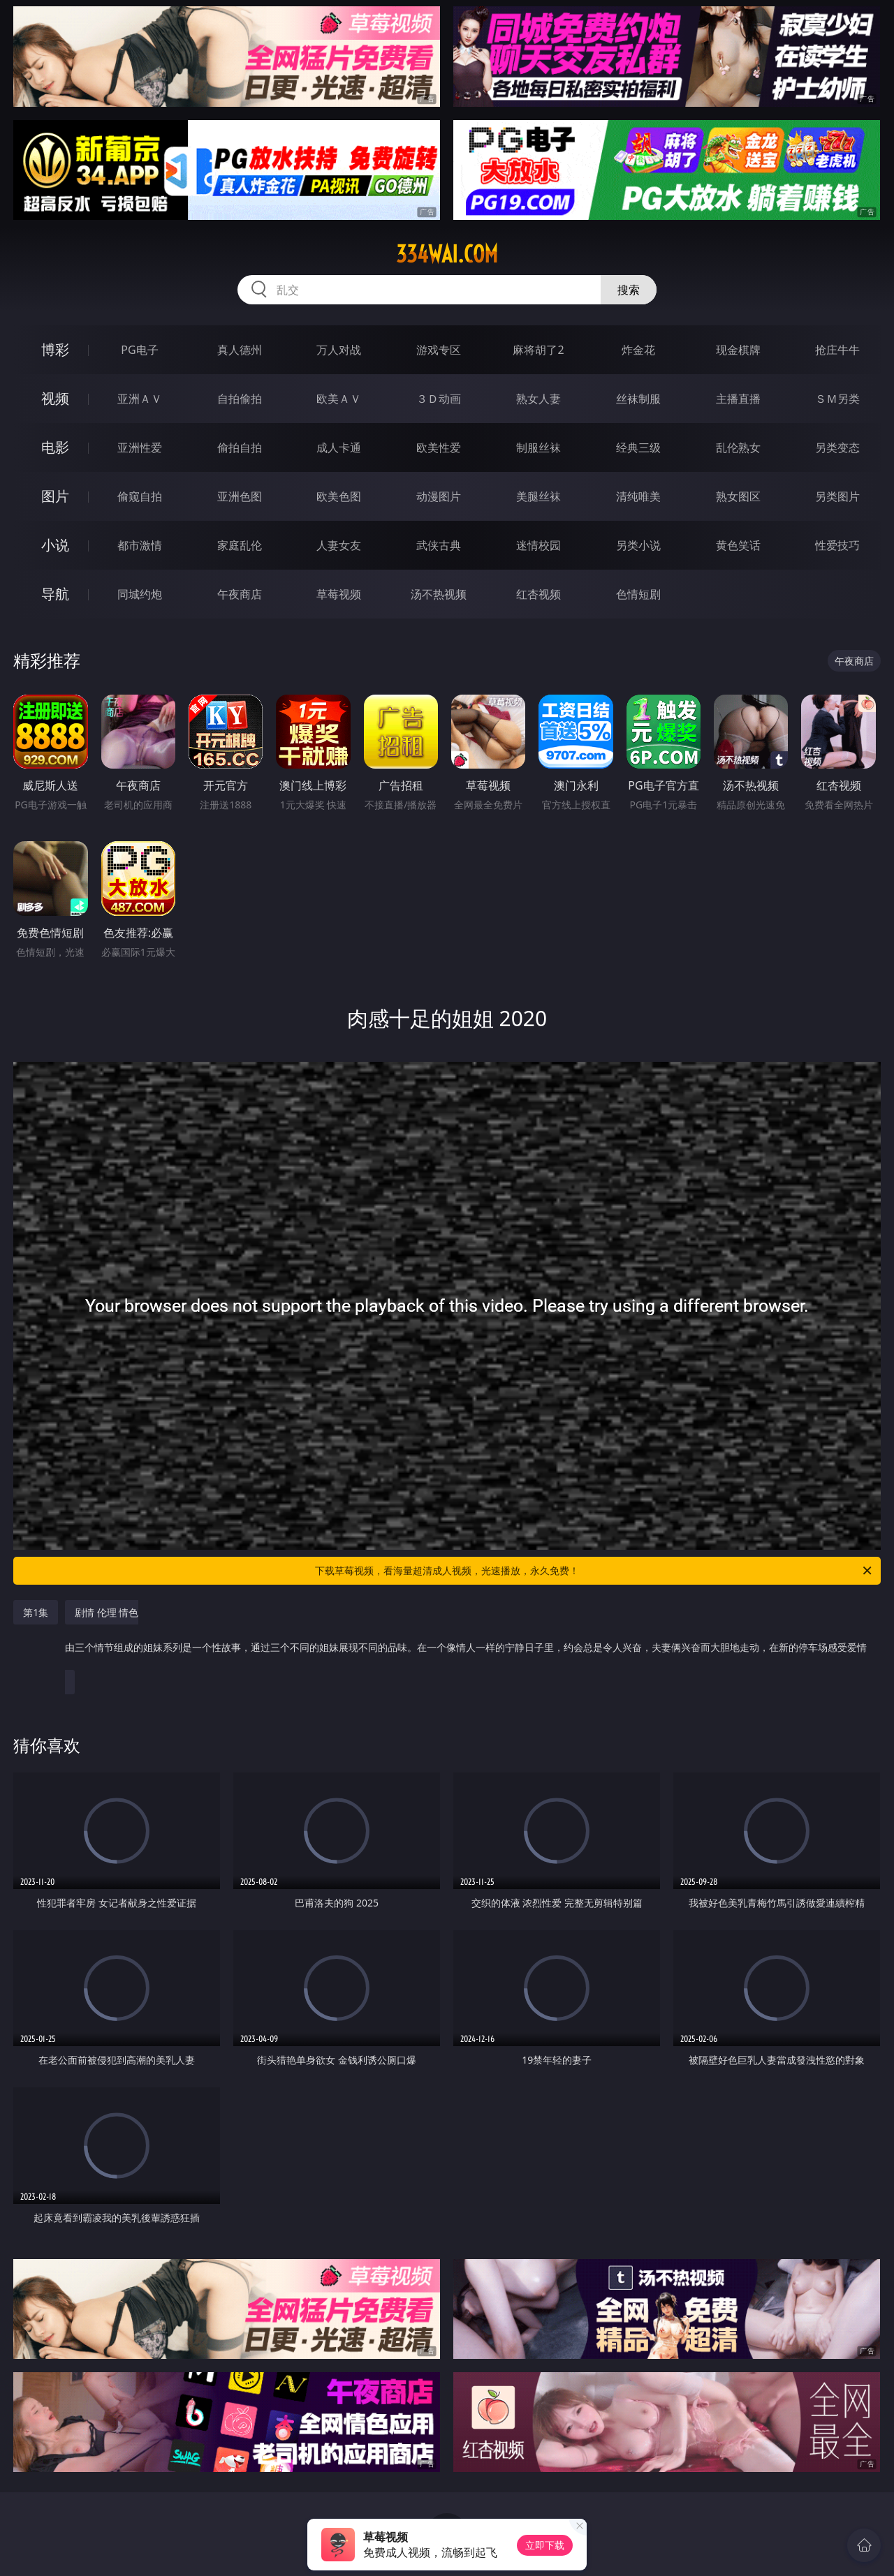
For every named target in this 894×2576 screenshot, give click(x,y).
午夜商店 (239, 594)
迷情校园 (538, 545)
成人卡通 (338, 447)
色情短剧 (638, 594)
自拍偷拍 (239, 398)
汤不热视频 (439, 594)
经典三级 (638, 447)
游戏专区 (438, 349)
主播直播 (738, 398)
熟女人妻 (538, 398)
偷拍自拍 (239, 447)
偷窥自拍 (139, 496)
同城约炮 (139, 594)
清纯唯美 (638, 496)
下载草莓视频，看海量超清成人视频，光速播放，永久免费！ (594, 1570)
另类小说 (638, 545)
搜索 (628, 289)
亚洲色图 (239, 496)
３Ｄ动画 (438, 398)
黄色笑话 (738, 545)
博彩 (55, 349)
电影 (55, 447)
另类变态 (837, 447)
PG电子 (139, 349)
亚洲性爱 (139, 447)
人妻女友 (338, 545)
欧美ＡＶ (338, 398)
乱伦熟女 (738, 447)
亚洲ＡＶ (139, 398)
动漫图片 (438, 496)
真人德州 (239, 349)
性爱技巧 (837, 545)
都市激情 (139, 545)
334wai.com (447, 254)
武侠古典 (438, 545)
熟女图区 (738, 496)
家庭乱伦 (239, 545)
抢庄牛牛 (837, 349)
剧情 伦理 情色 (466, 1637)
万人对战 (338, 349)
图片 (55, 496)
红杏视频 (538, 594)
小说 (55, 544)
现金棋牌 (738, 349)
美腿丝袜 (538, 496)
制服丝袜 (538, 447)
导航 (55, 593)
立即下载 (544, 2545)
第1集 (35, 1612)
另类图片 (837, 496)
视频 (55, 398)
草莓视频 (338, 594)
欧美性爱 (438, 447)
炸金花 (638, 349)
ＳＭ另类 (837, 398)
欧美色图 (338, 496)
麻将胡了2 (538, 349)
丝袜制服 (638, 398)
